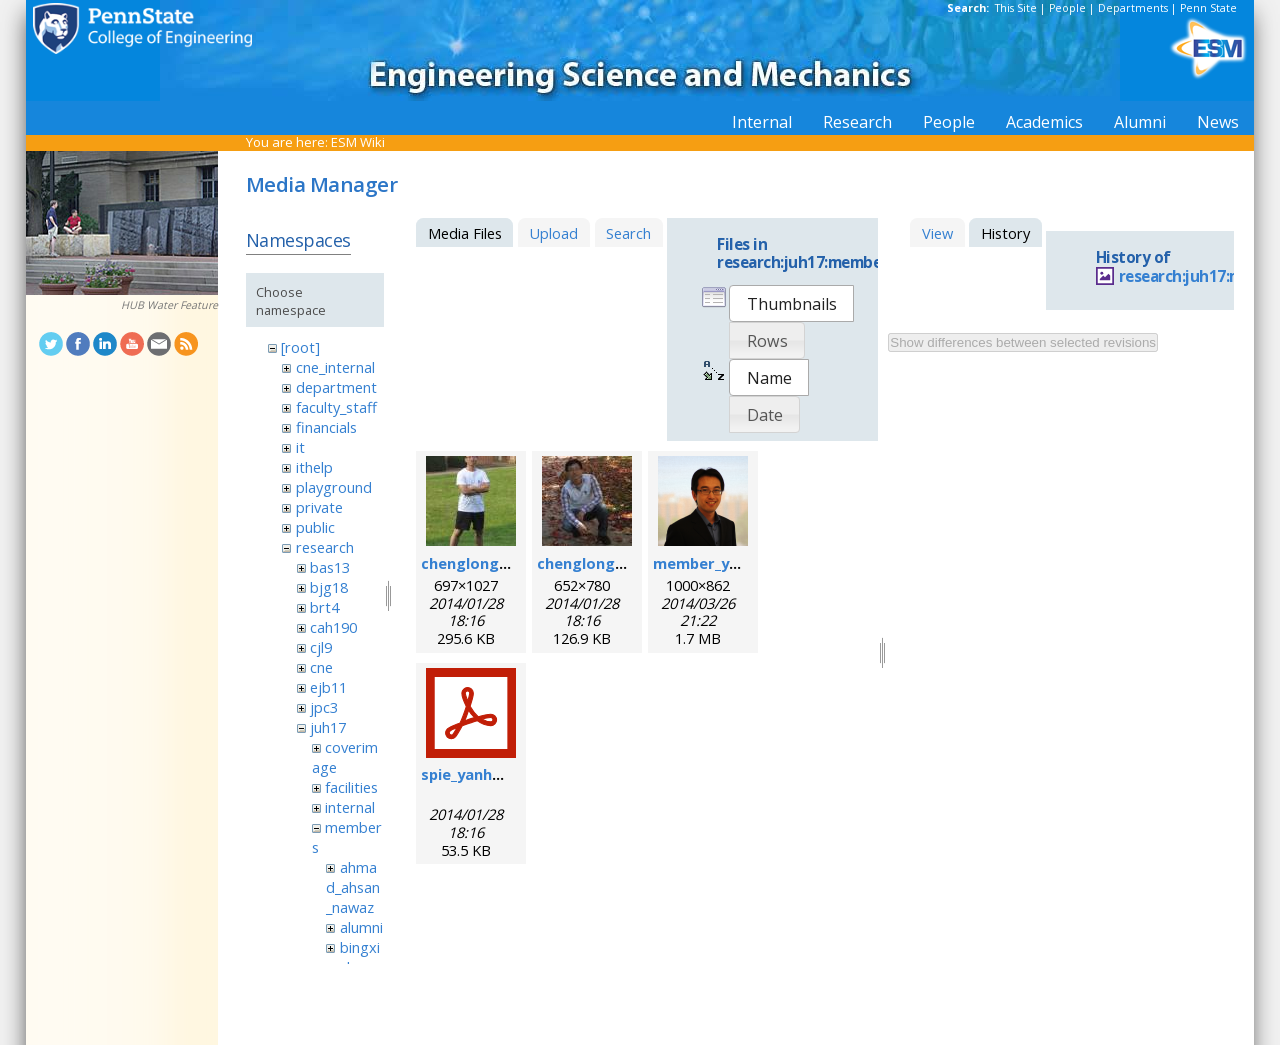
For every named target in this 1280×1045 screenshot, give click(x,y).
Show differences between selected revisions (1023, 342)
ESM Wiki (358, 142)
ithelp (314, 467)
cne (321, 667)
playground (334, 487)
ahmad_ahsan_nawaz (353, 887)
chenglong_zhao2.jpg (614, 563)
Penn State (1208, 8)
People (1067, 8)
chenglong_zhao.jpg (494, 563)
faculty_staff (336, 407)
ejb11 (328, 687)
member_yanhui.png (727, 563)
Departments (1133, 8)
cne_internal (335, 367)
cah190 (333, 627)
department (336, 387)
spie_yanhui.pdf (477, 774)
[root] (300, 347)
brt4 (324, 607)
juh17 (328, 727)
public (315, 527)
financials (326, 427)
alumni (361, 927)
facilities (351, 787)
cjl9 (321, 647)
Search (628, 233)
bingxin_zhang (353, 957)
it (300, 447)
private (319, 507)
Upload (553, 233)
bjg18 (329, 587)
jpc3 (324, 707)
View (937, 233)
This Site (1016, 8)
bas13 (330, 567)
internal (350, 807)
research (325, 547)
